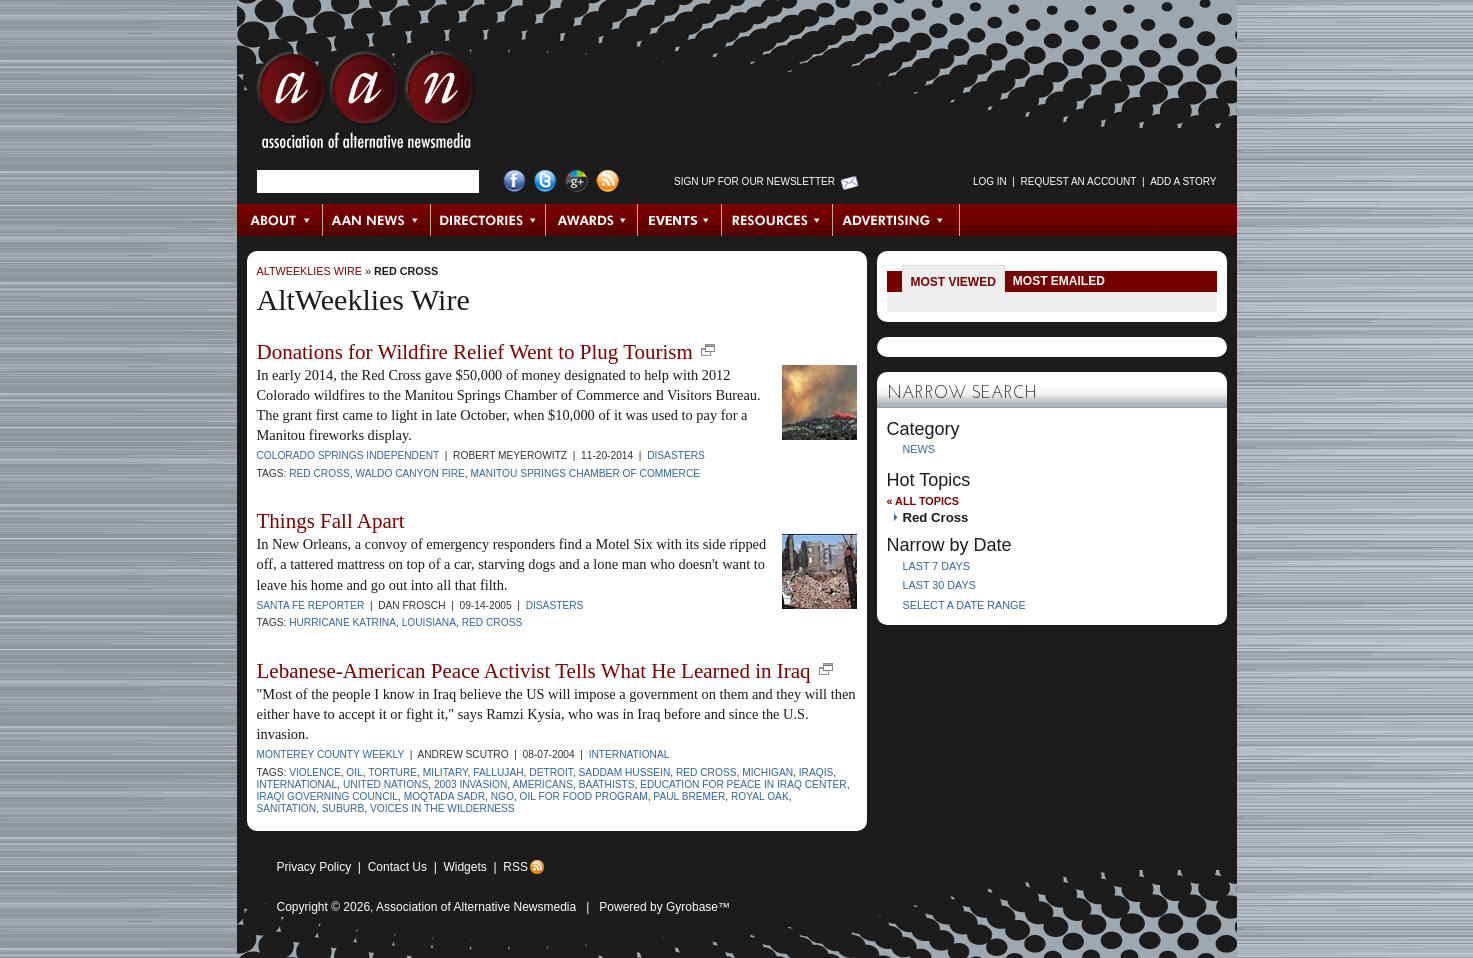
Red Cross (406, 271)
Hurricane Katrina (342, 622)
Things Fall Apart (331, 521)
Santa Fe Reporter (311, 605)
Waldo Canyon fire (409, 473)
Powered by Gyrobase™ (664, 907)
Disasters (676, 455)
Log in (990, 181)
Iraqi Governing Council (328, 796)
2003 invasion (470, 784)
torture (392, 772)
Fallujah (498, 772)
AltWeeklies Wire (309, 271)
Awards (592, 220)
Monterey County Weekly (331, 754)
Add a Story (1183, 181)
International (629, 754)
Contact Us (397, 867)
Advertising (896, 220)
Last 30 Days (939, 585)
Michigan (767, 772)
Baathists (607, 784)
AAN (366, 105)
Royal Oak (760, 796)
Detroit (551, 772)
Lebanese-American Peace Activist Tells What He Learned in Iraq (534, 671)
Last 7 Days (936, 566)
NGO (502, 796)
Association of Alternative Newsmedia (476, 907)
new (708, 350)
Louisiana (429, 622)
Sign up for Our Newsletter (754, 181)
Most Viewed (953, 282)
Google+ (576, 181)
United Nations (385, 784)
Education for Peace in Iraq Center (743, 784)
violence (315, 772)
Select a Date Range (964, 605)
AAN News (377, 220)
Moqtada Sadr (444, 796)
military (445, 772)
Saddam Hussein (625, 772)
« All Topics (923, 501)
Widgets (464, 867)
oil (354, 772)
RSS (515, 867)
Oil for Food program (584, 796)
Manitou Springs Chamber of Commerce (586, 473)
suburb (343, 808)
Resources (777, 220)
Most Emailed (1059, 281)
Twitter (545, 181)
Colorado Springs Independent (348, 455)
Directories (488, 220)
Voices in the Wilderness (442, 808)
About (280, 220)
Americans (542, 784)
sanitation (287, 808)
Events (680, 220)
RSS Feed (607, 181)
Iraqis (816, 772)
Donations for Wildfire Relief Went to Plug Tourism (475, 352)
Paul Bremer (689, 796)
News (919, 449)
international (297, 784)
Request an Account (1079, 181)
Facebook (514, 181)
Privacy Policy (314, 867)
